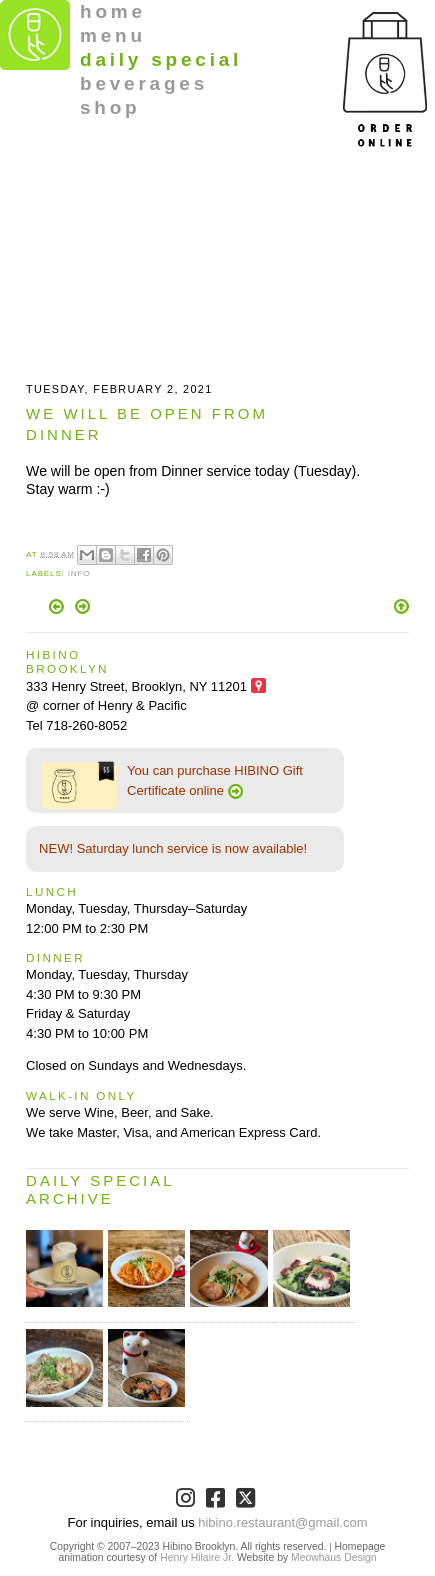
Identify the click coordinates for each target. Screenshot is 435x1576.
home (113, 11)
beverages (144, 83)
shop (110, 107)
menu (113, 35)
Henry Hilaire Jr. (197, 1557)
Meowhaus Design (333, 1557)
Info (79, 573)
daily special (161, 59)
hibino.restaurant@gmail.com (282, 1522)
